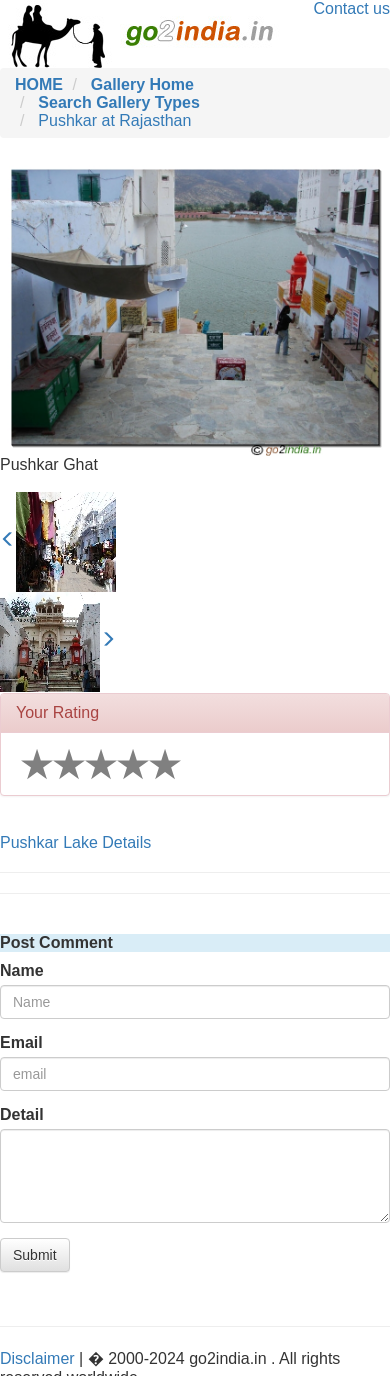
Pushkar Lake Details (75, 842)
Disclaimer (37, 1358)
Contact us (352, 8)
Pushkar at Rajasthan (114, 120)
